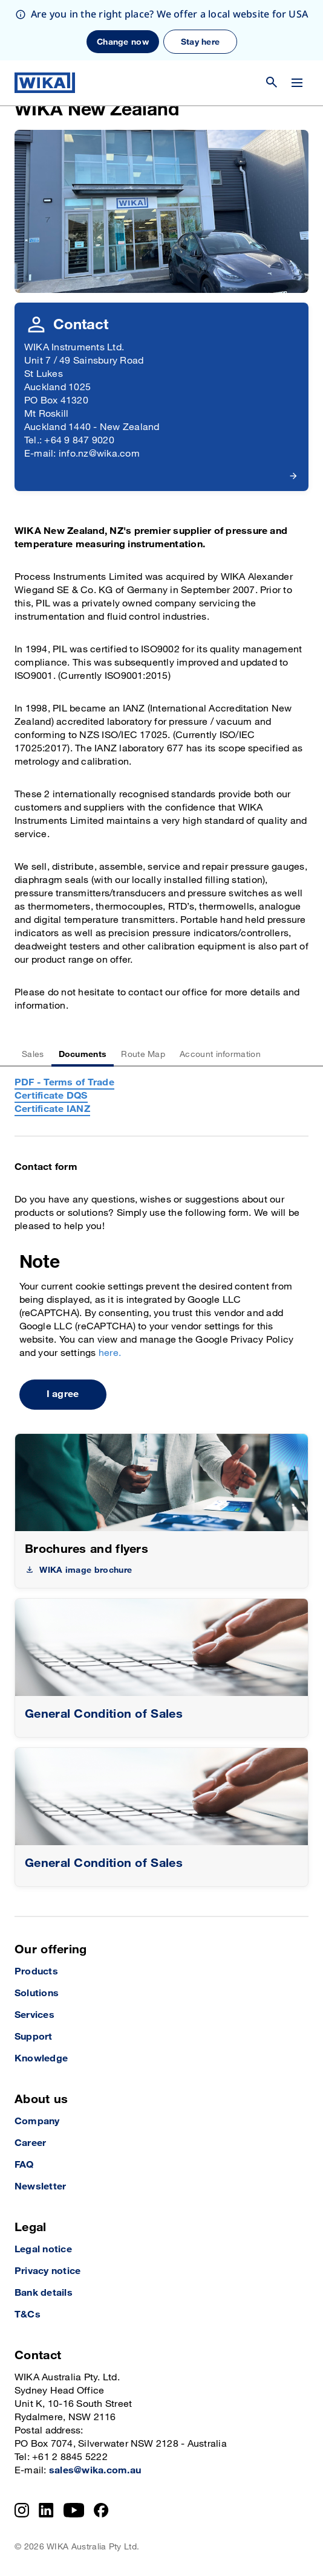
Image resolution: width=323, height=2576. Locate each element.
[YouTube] (74, 2510)
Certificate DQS (51, 1096)
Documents (83, 1054)
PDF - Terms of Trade (64, 1082)
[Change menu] (296, 22)
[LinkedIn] (46, 2510)
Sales (33, 1054)
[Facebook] (101, 2510)
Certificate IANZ (52, 1109)
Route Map (143, 1054)
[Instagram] (22, 2510)
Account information (220, 1054)
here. (110, 1353)
